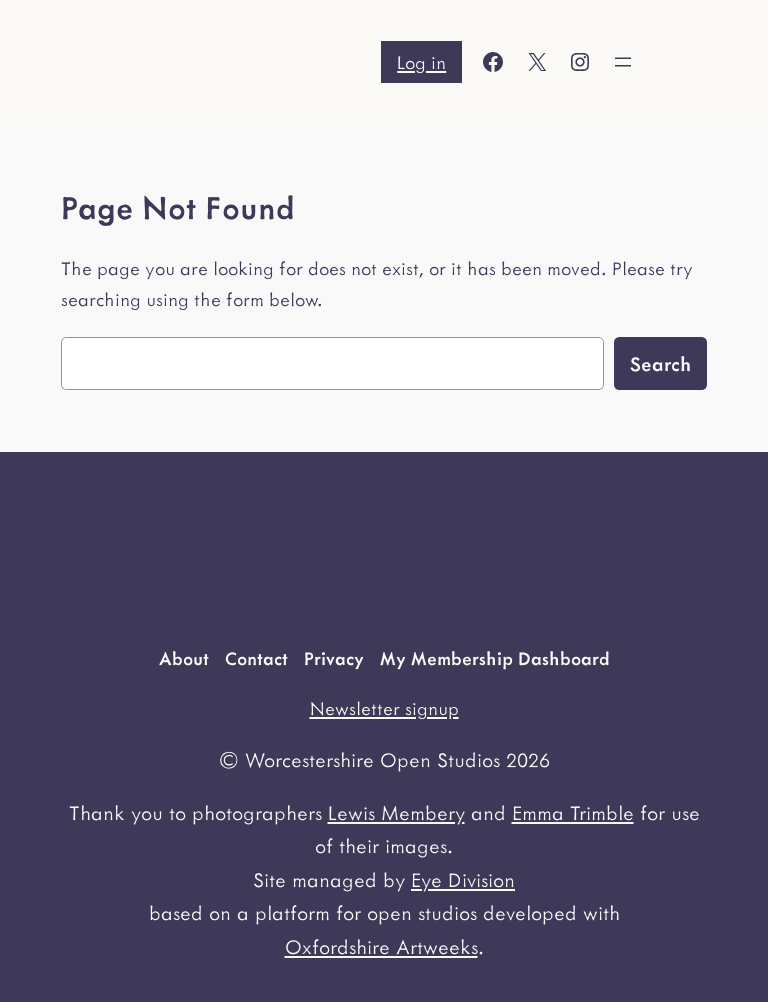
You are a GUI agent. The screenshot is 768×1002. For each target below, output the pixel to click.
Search (660, 363)
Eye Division (463, 879)
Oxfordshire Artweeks (381, 946)
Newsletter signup (384, 707)
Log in (421, 61)
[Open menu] (623, 62)
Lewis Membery (396, 812)
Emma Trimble (573, 812)
